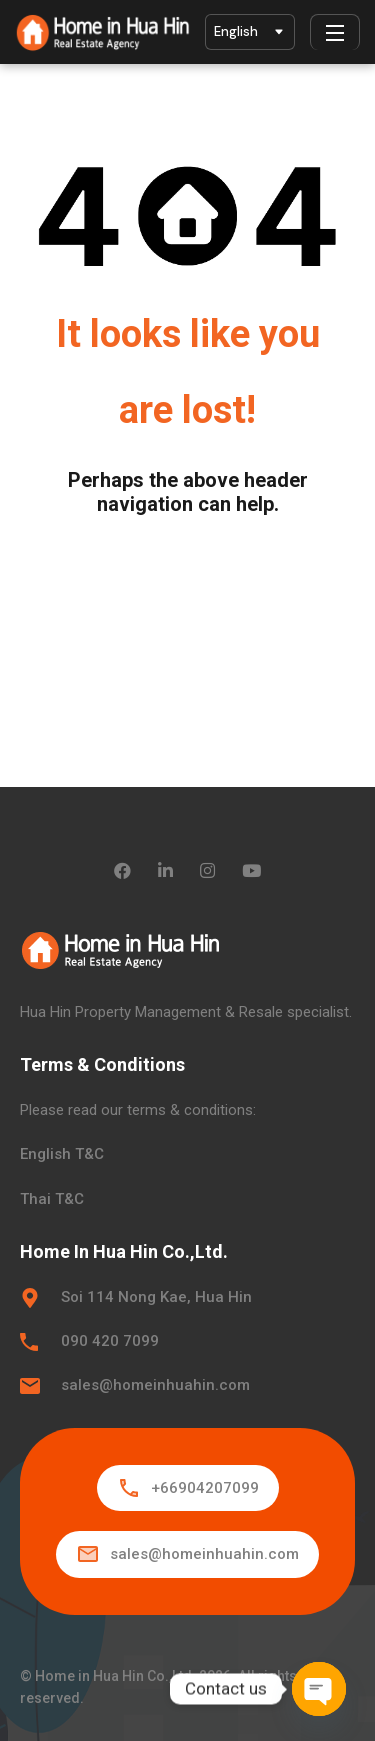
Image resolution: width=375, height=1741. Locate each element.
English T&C (62, 1154)
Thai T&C (52, 1199)
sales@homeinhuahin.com (155, 1385)
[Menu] (335, 32)
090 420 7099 (110, 1341)
